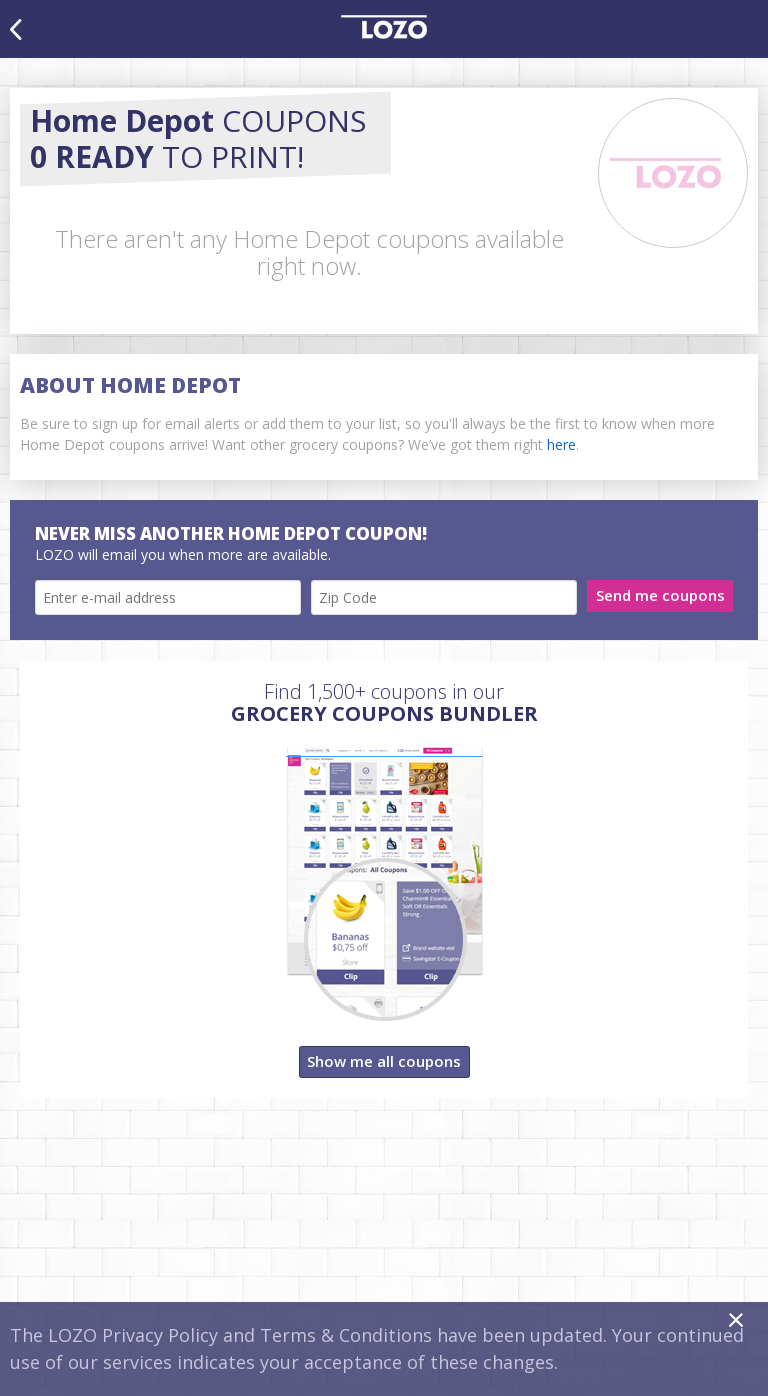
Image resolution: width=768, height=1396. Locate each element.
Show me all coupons (384, 1061)
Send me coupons (660, 595)
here (561, 444)
